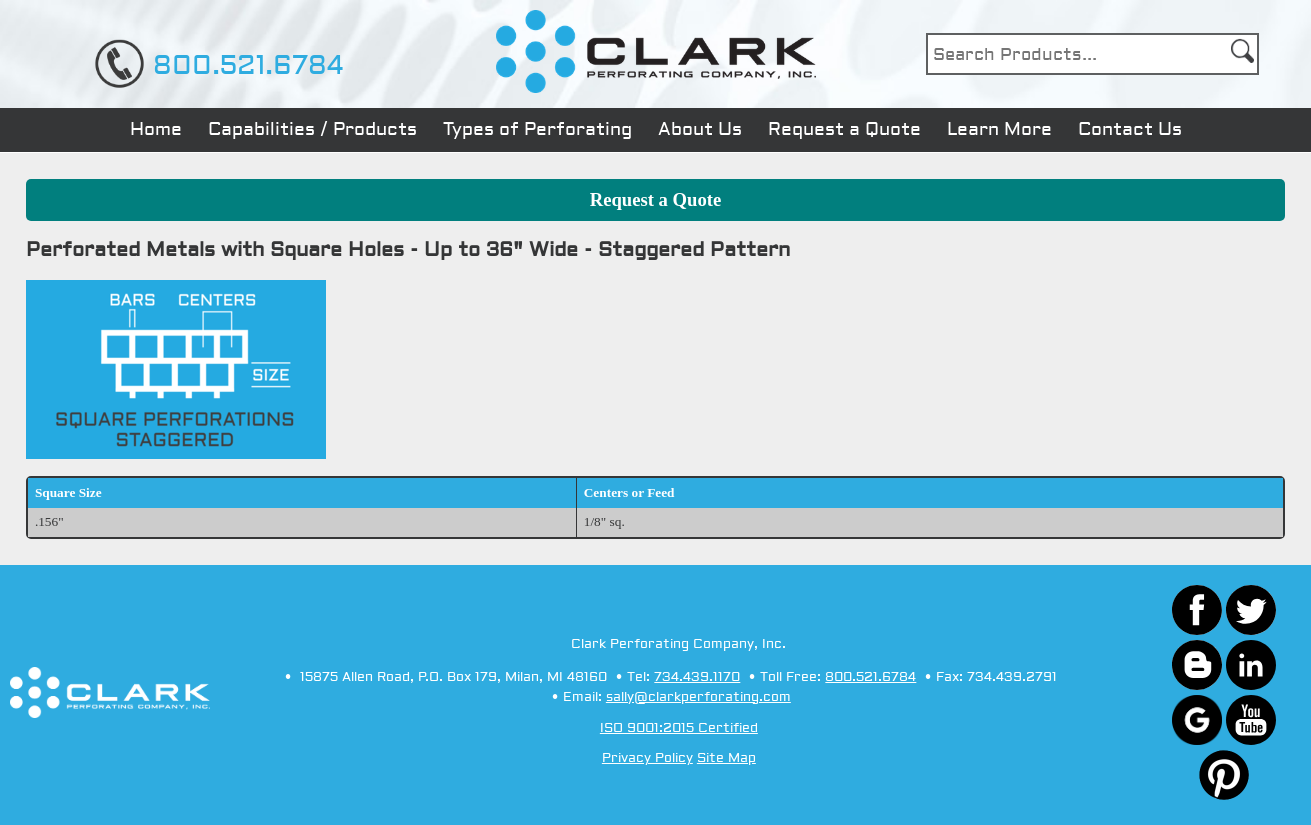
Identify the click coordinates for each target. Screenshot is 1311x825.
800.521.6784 (248, 65)
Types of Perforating (537, 129)
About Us (700, 129)
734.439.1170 (697, 677)
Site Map (726, 758)
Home (156, 129)
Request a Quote (844, 129)
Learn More (999, 129)
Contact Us (1130, 129)
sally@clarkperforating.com (698, 697)
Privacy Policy (647, 758)
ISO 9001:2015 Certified (679, 728)
